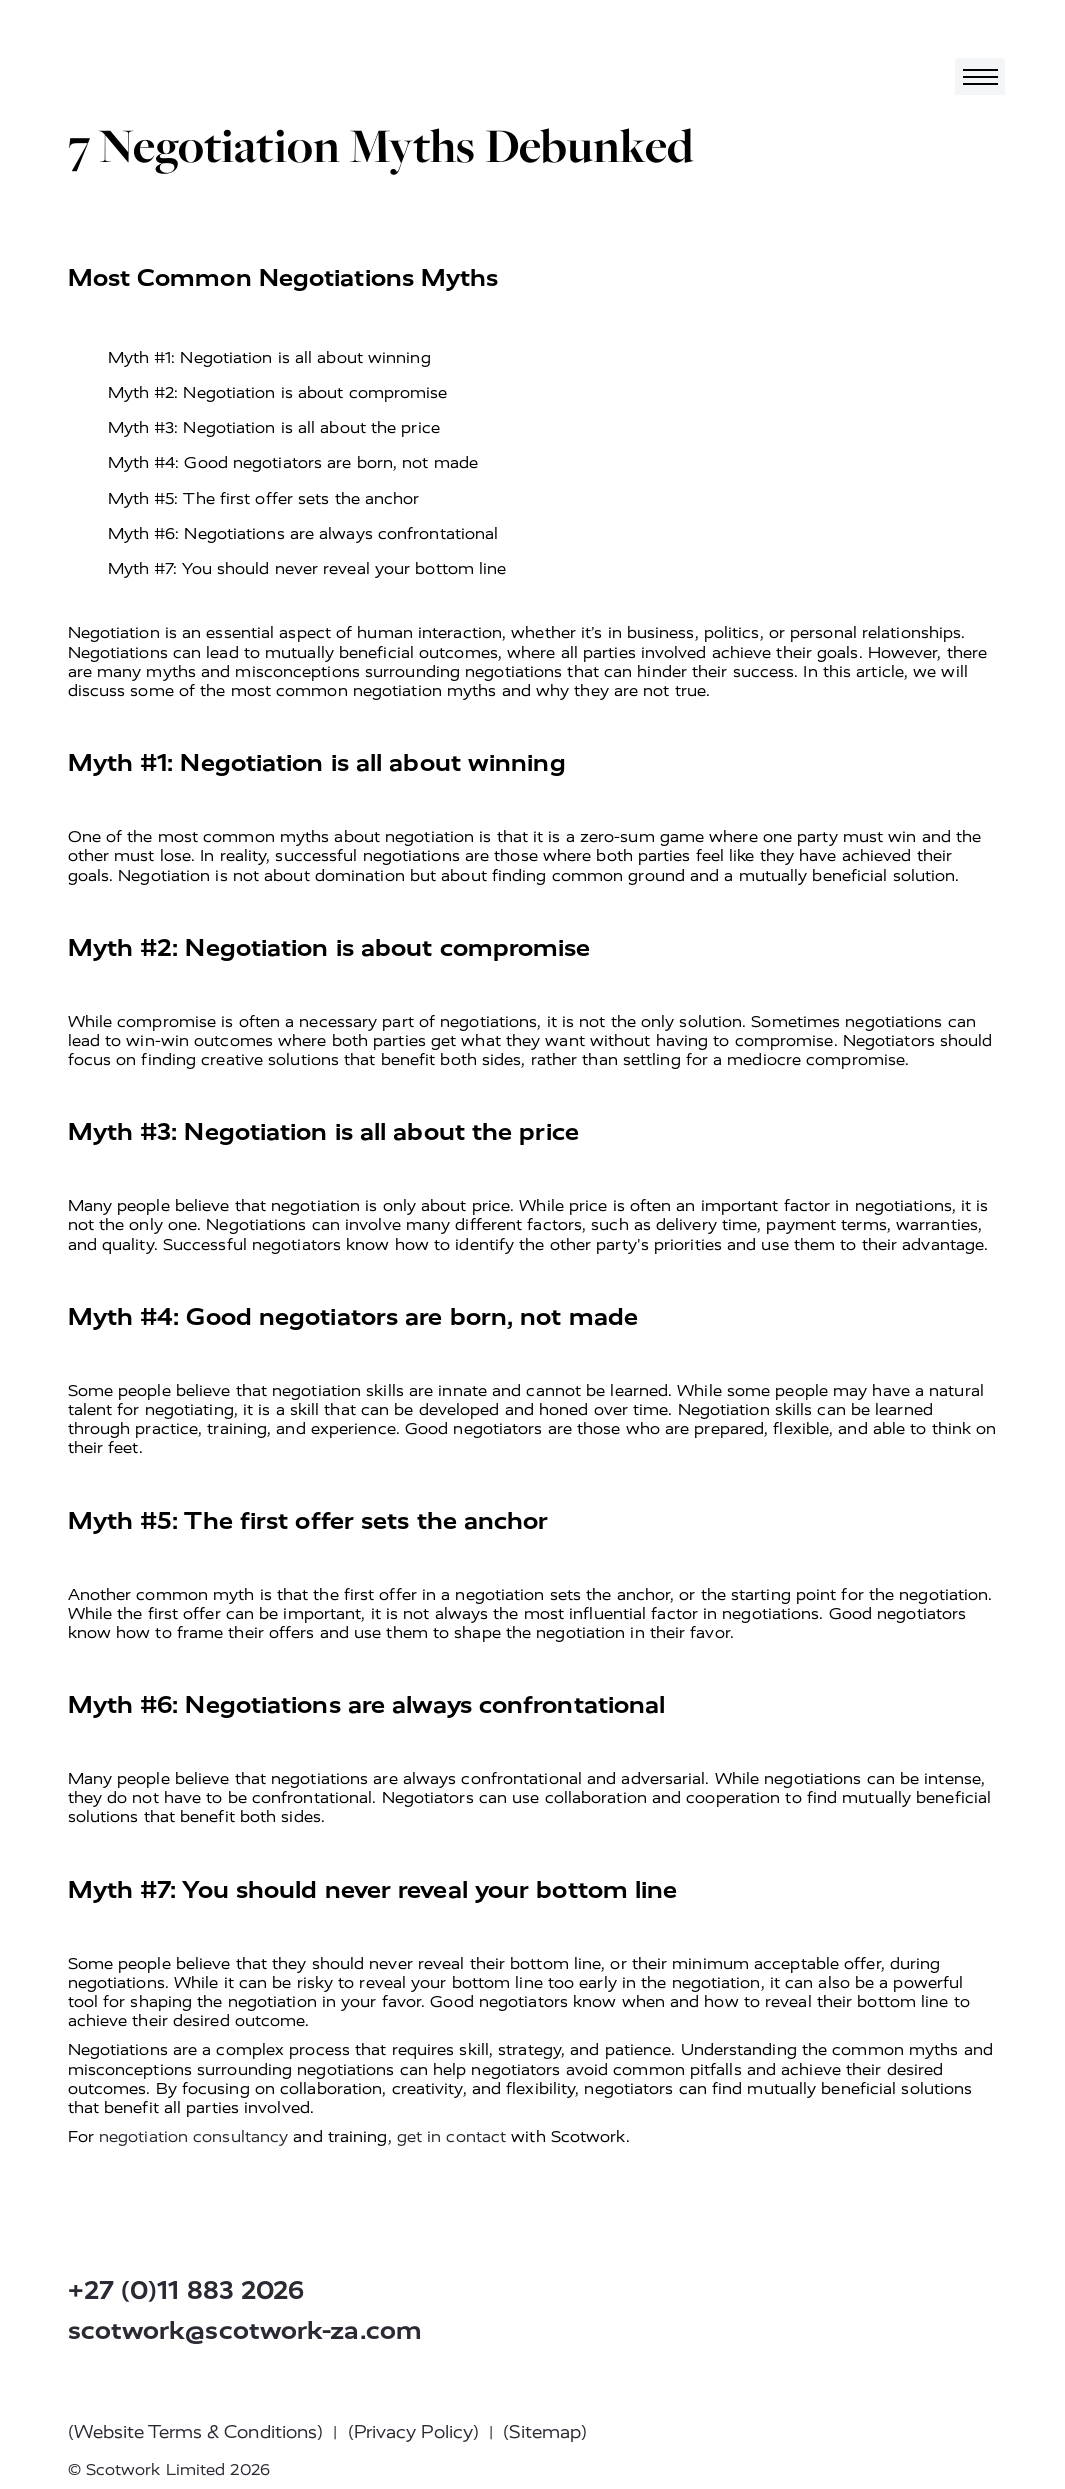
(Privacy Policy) (414, 2432)
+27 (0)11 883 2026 (186, 2290)
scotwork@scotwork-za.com (245, 2330)
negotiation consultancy (193, 2136)
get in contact (451, 2136)
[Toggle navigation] (980, 76)
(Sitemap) (545, 2432)
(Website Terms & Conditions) (196, 2432)
